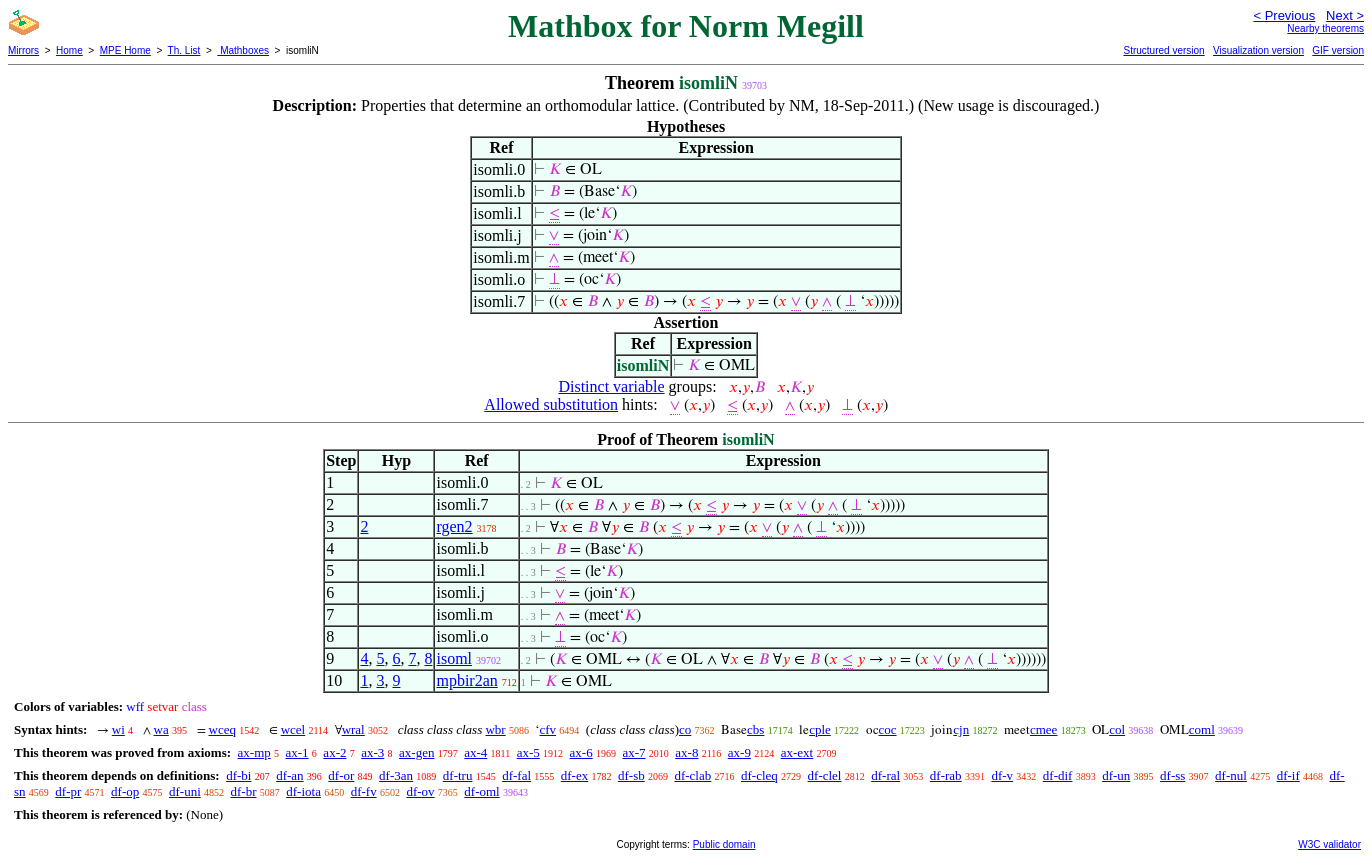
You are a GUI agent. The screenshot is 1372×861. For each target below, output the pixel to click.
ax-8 (686, 752)
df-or (341, 775)
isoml (454, 658)
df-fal (516, 775)
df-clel (825, 775)
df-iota (303, 791)
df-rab (946, 775)
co (685, 729)
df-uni (185, 791)
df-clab (692, 775)
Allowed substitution (551, 404)
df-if (1288, 775)
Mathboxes (243, 50)
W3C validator (1329, 844)
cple (820, 729)
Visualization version (1258, 50)
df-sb (631, 775)
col (1117, 729)
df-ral (885, 775)
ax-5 (528, 752)
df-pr (68, 791)
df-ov (420, 791)
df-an (289, 775)
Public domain (724, 844)
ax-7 (633, 752)
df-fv (364, 791)
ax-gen (416, 752)
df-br (244, 791)
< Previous (1284, 15)
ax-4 (475, 752)
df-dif (1058, 775)
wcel (293, 729)
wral (353, 729)
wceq (222, 729)
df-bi (238, 775)
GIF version (1338, 50)
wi (118, 729)
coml (1202, 729)
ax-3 (372, 752)
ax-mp (254, 752)
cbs (755, 729)
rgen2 (454, 526)
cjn (961, 729)
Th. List (184, 50)
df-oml (481, 791)
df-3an (396, 775)
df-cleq (759, 775)
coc (888, 729)
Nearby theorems (1325, 28)
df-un (1116, 775)
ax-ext (797, 752)
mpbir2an (466, 680)
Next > (1345, 15)
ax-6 (581, 752)
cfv (547, 729)
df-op (125, 791)
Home (69, 50)
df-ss (1172, 775)
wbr (495, 729)
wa (161, 729)
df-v (1002, 775)
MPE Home (125, 50)
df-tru (458, 775)
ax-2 (334, 752)
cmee (1043, 729)
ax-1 (297, 752)
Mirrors (23, 50)
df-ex (574, 775)
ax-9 (739, 752)
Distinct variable (611, 386)
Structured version (1163, 50)
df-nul (1231, 775)
